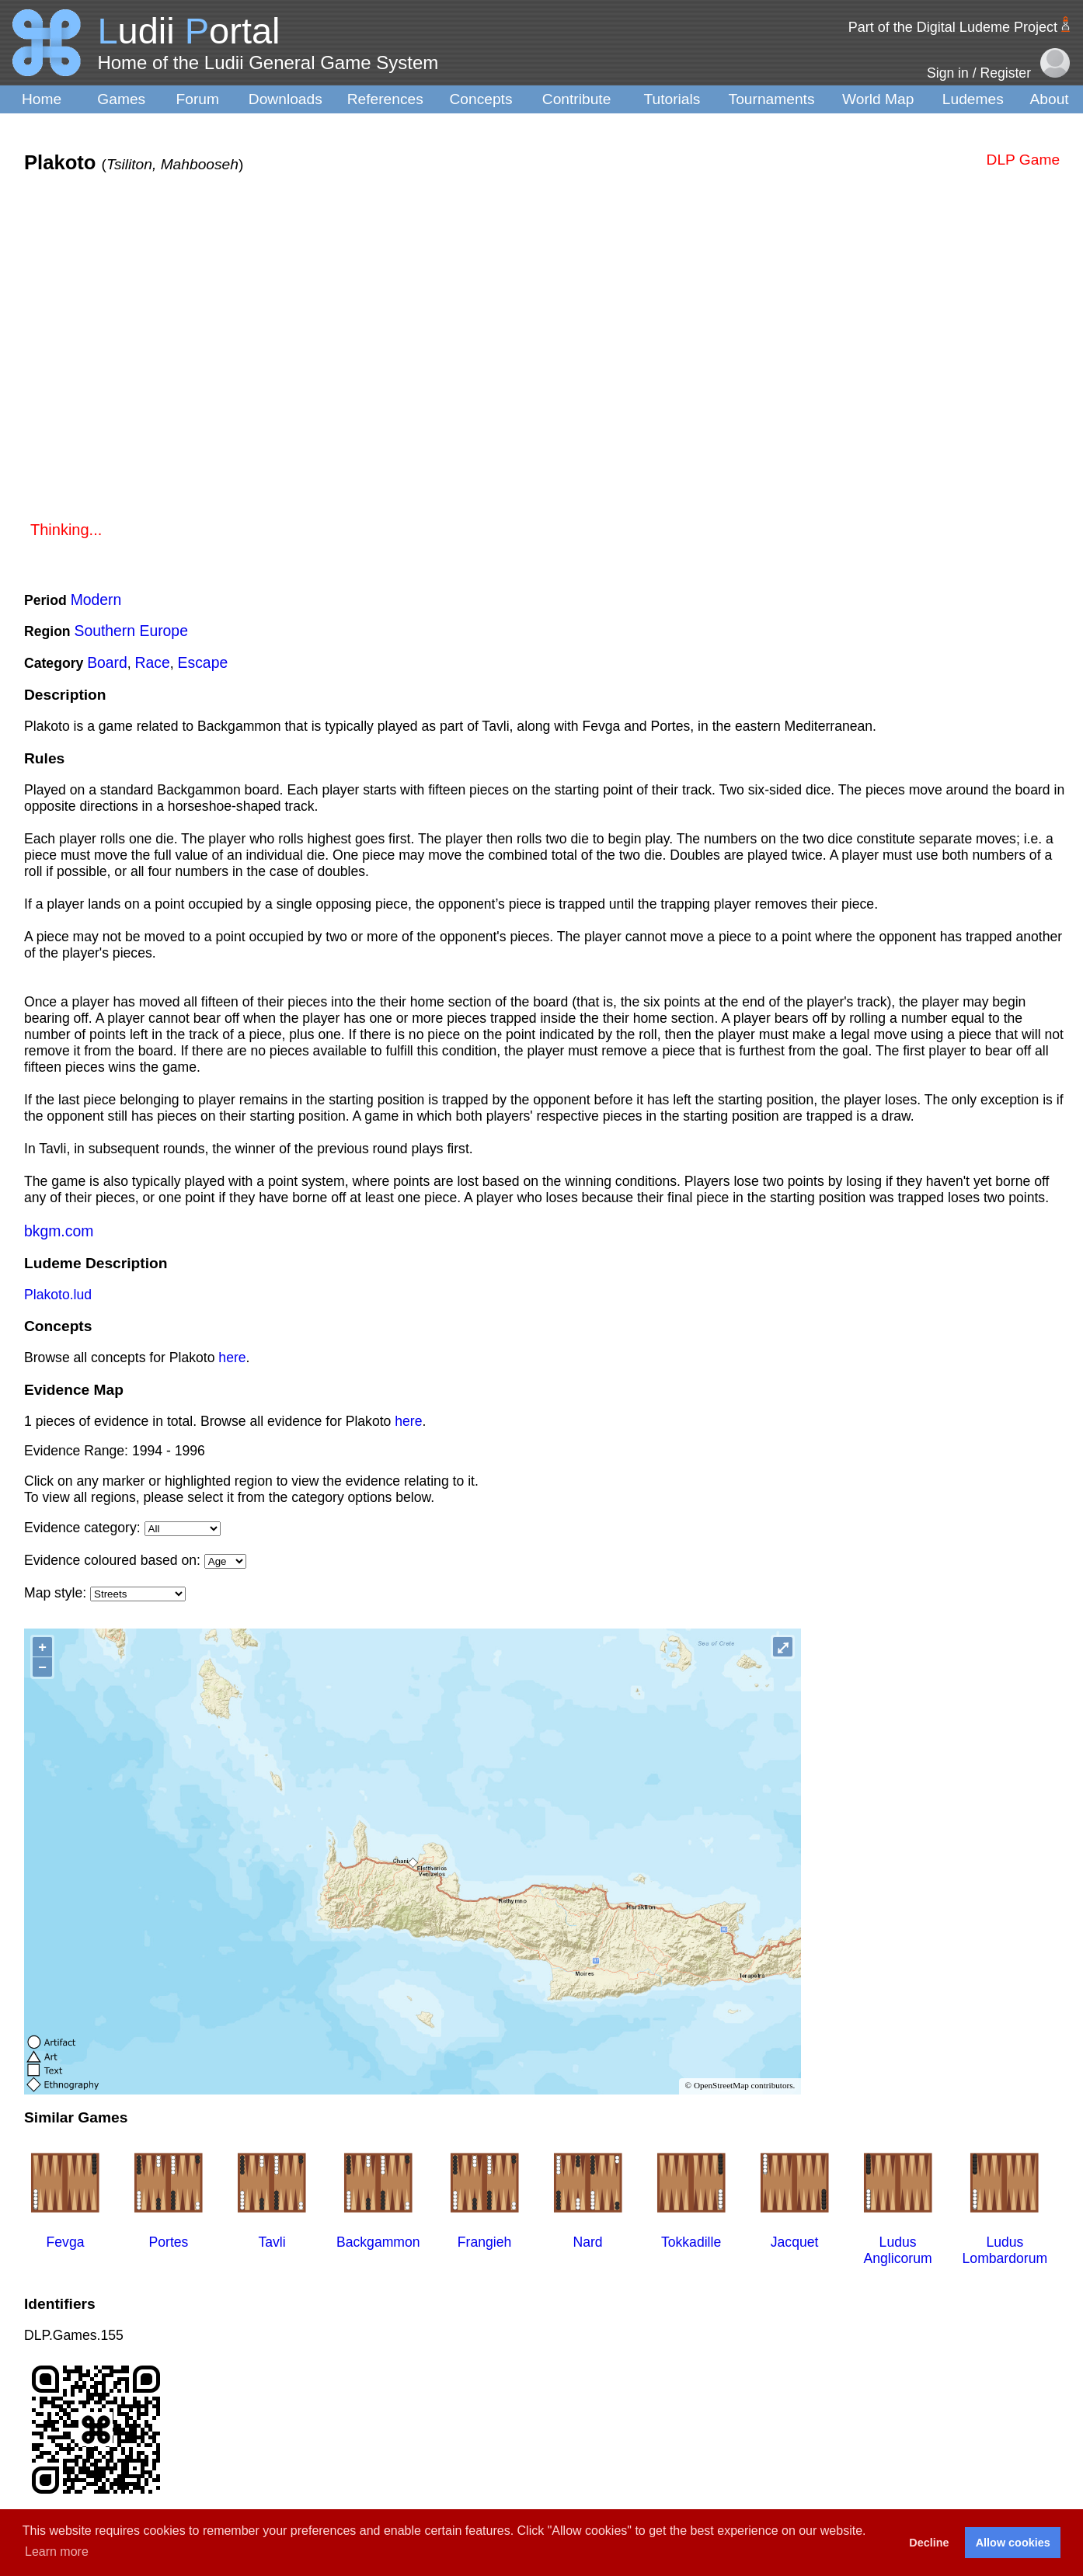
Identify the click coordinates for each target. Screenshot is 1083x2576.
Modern (96, 599)
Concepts (480, 99)
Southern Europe (131, 630)
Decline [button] (929, 2542)
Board (107, 662)
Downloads (285, 99)
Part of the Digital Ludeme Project (952, 27)
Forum (197, 99)
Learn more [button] (57, 2551)
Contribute (576, 99)
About (1049, 99)
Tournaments (772, 99)
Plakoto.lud (58, 1294)
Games (121, 99)
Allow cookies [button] (1013, 2542)
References (385, 99)
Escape (203, 662)
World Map (878, 99)
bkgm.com (58, 1230)
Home (41, 99)
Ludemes (973, 99)
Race (152, 662)
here (232, 1357)
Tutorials (671, 99)
